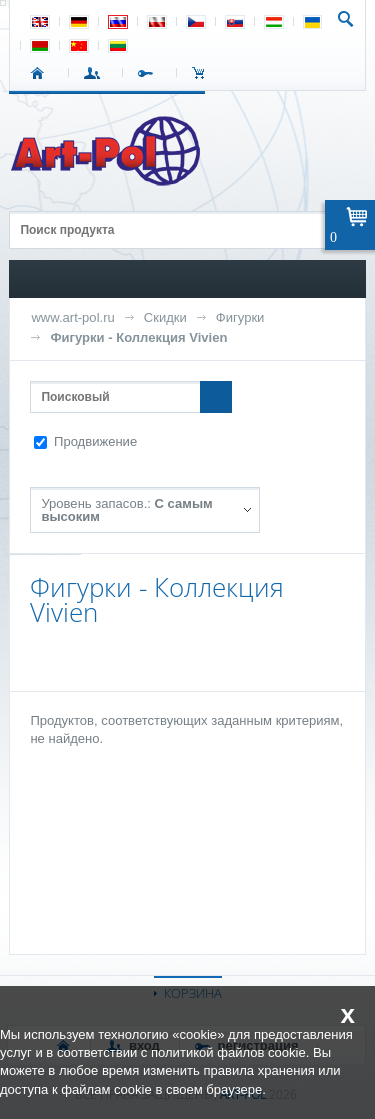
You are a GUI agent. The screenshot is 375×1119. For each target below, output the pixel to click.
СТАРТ (41, 73)
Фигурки (240, 317)
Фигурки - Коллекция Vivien (138, 337)
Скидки (165, 317)
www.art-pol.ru (72, 317)
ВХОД (95, 73)
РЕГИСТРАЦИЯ (149, 73)
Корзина (203, 73)
